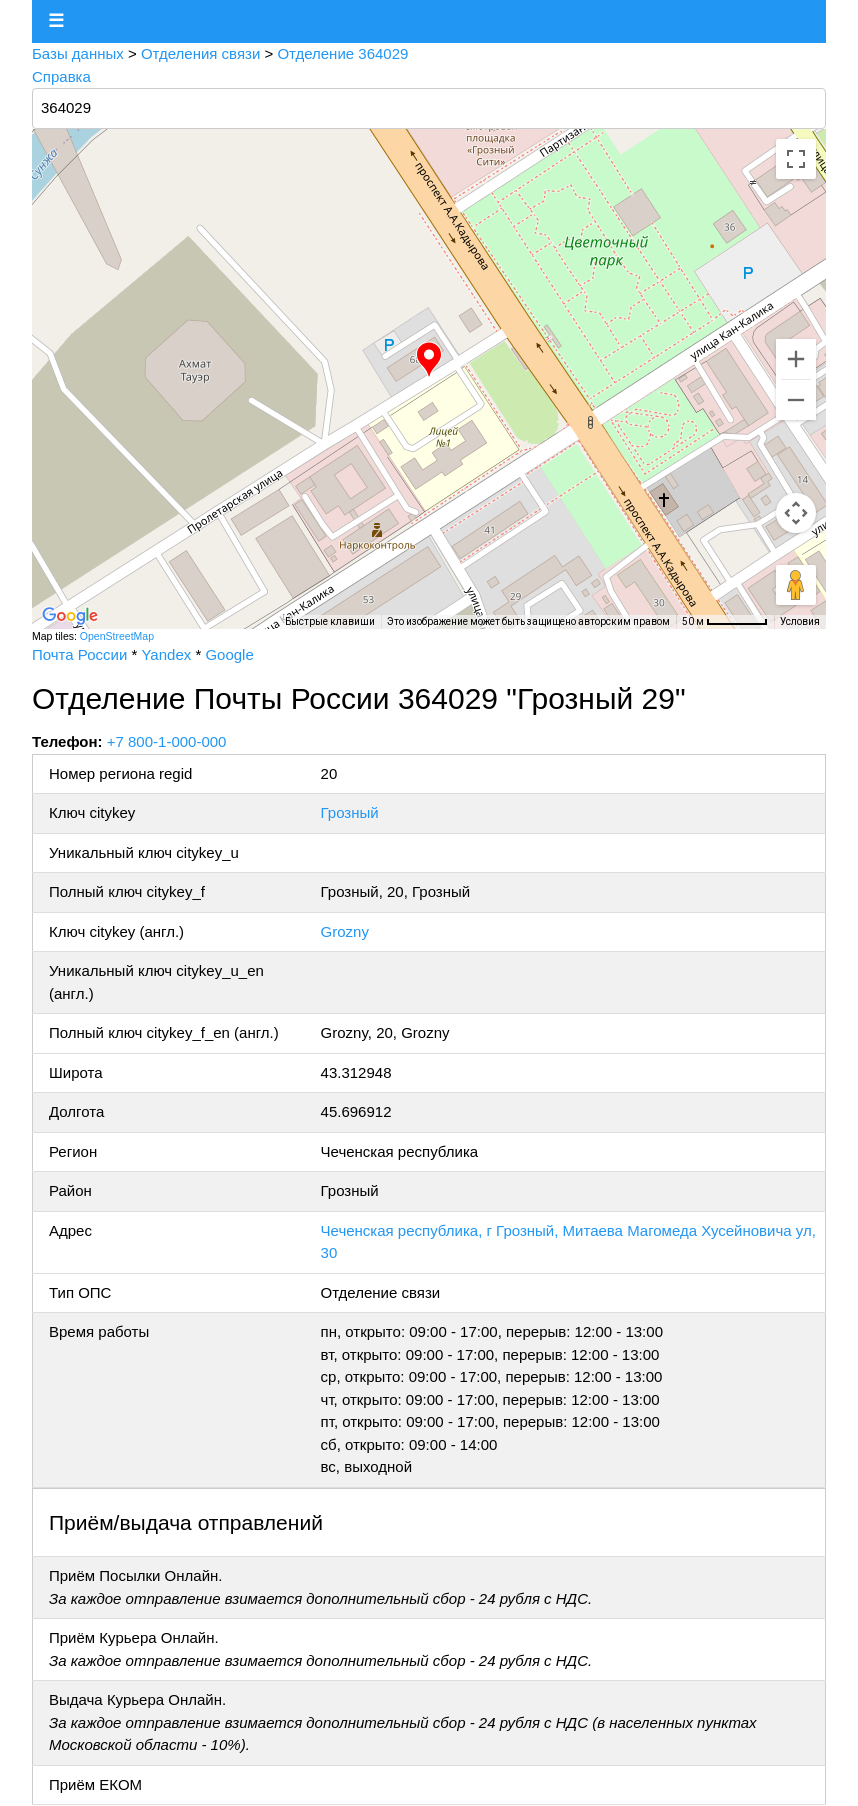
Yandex (166, 654)
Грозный (350, 812)
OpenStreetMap (117, 636)
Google (229, 654)
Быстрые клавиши (330, 621)
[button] (429, 360)
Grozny (345, 931)
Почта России (79, 654)
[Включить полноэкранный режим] (796, 159)
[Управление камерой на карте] (796, 513)
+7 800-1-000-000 (167, 741)
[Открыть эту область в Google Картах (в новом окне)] (70, 616)
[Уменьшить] (796, 400)
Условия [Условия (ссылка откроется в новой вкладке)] (800, 621)
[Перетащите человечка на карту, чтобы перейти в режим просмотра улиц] (796, 585)
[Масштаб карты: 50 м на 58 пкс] (725, 622)
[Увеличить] (796, 359)
